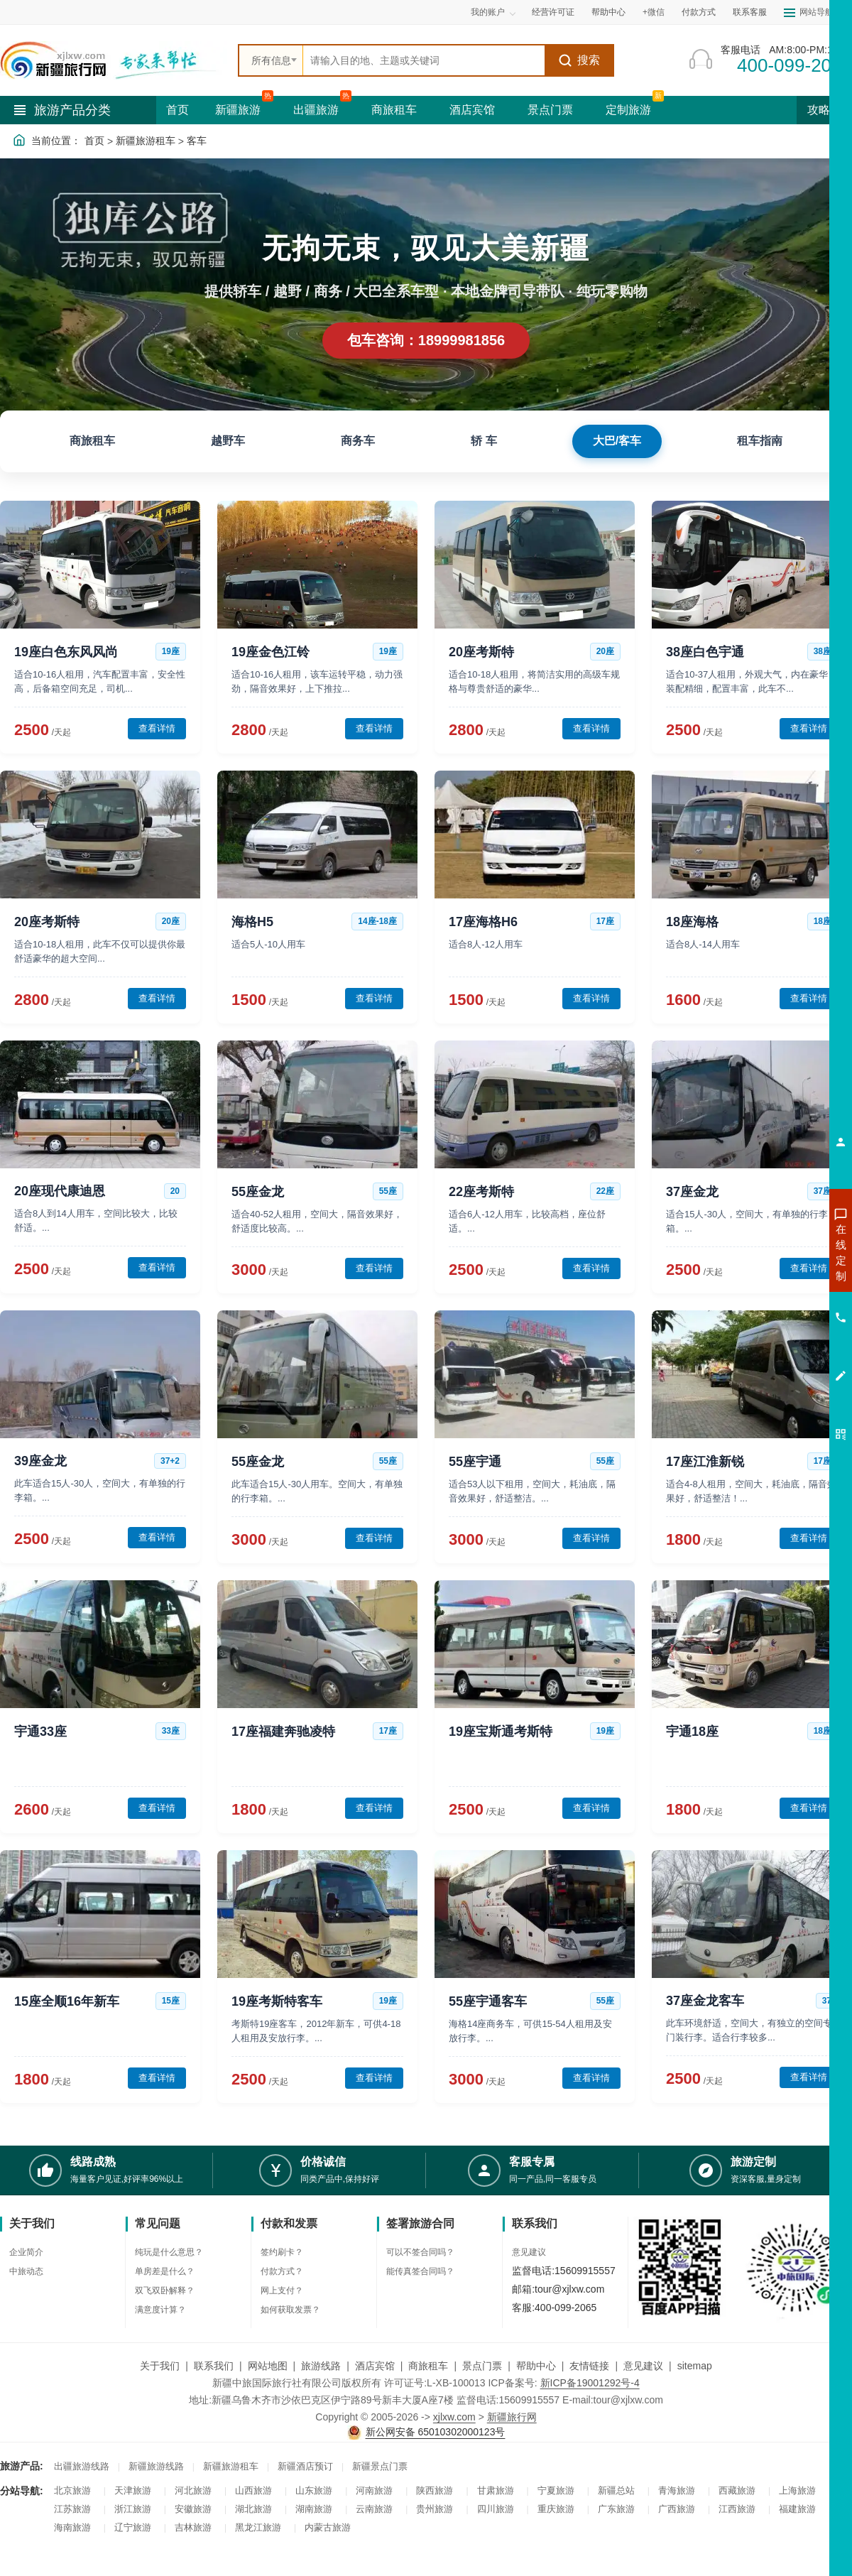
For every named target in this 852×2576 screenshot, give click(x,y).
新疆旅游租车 (145, 140)
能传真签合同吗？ (420, 2271)
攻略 (824, 110)
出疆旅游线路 (81, 2466)
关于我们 (160, 2365)
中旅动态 (26, 2271)
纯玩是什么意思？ (169, 2252)
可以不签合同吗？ (420, 2252)
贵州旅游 (434, 2509)
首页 (177, 110)
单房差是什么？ (165, 2271)
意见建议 (529, 2252)
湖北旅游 (253, 2509)
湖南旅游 (313, 2509)
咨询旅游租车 (777, 1329)
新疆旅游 (238, 110)
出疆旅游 (316, 110)
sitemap (694, 2365)
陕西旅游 (434, 2490)
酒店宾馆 (472, 110)
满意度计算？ (160, 2310)
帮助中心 (608, 12)
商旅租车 (394, 110)
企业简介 (26, 2252)
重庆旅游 (555, 2509)
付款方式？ (282, 2271)
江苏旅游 (72, 2509)
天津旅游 (132, 2490)
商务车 (358, 441)
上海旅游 (797, 2490)
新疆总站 (616, 2490)
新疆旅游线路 (156, 2466)
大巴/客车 (617, 441)
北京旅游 (72, 2490)
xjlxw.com (454, 2417)
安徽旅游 (193, 2509)
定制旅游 (628, 110)
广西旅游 (676, 2509)
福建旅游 (797, 2509)
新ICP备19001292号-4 (590, 2382)
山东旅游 (313, 2490)
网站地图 (268, 2365)
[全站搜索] (424, 60)
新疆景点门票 (380, 2466)
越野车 (228, 441)
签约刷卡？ (282, 2252)
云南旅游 (374, 2509)
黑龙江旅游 (258, 2527)
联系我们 (214, 2365)
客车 (197, 140)
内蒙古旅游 (328, 2527)
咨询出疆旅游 (777, 1278)
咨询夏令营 (777, 1303)
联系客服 (750, 12)
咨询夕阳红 (777, 1354)
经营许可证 (553, 12)
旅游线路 (321, 2365)
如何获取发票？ (290, 2310)
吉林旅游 (193, 2527)
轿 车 (483, 441)
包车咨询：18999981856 (426, 340)
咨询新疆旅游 (777, 1252)
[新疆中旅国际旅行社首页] (113, 60)
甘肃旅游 (495, 2490)
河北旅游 (193, 2490)
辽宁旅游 (132, 2527)
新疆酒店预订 (305, 2466)
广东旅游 (616, 2509)
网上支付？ (282, 2290)
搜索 (579, 60)
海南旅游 (72, 2527)
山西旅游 (253, 2490)
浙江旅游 (132, 2509)
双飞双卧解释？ (165, 2290)
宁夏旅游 (555, 2490)
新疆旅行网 (512, 2417)
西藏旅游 (737, 2490)
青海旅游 (676, 2490)
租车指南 (759, 441)
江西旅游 (737, 2509)
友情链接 (589, 2365)
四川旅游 (495, 2509)
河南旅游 (374, 2490)
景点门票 (550, 110)
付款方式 (699, 12)
